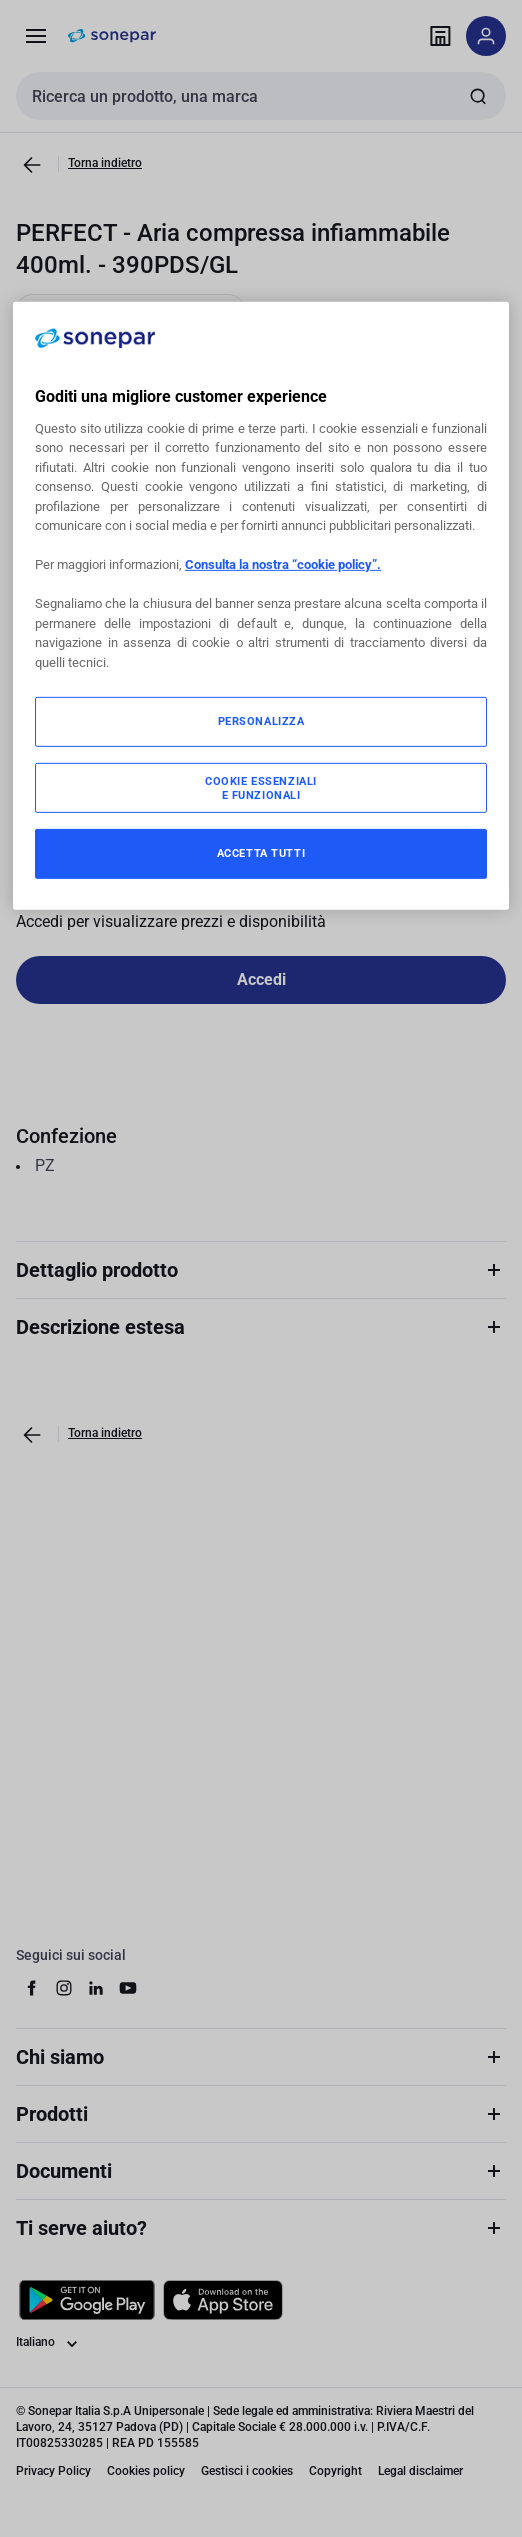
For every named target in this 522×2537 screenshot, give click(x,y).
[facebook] (32, 1988)
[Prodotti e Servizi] (36, 36)
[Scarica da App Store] (223, 2300)
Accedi (261, 979)
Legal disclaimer (420, 2471)
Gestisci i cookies (247, 2471)
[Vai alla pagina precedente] (32, 165)
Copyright (335, 2471)
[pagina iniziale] (112, 36)
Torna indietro (105, 163)
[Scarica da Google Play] (87, 2300)
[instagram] (64, 1988)
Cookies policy (146, 2471)
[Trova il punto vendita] (440, 36)
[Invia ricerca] (478, 96)
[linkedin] (96, 1988)
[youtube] (128, 1988)
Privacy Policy (53, 2471)
